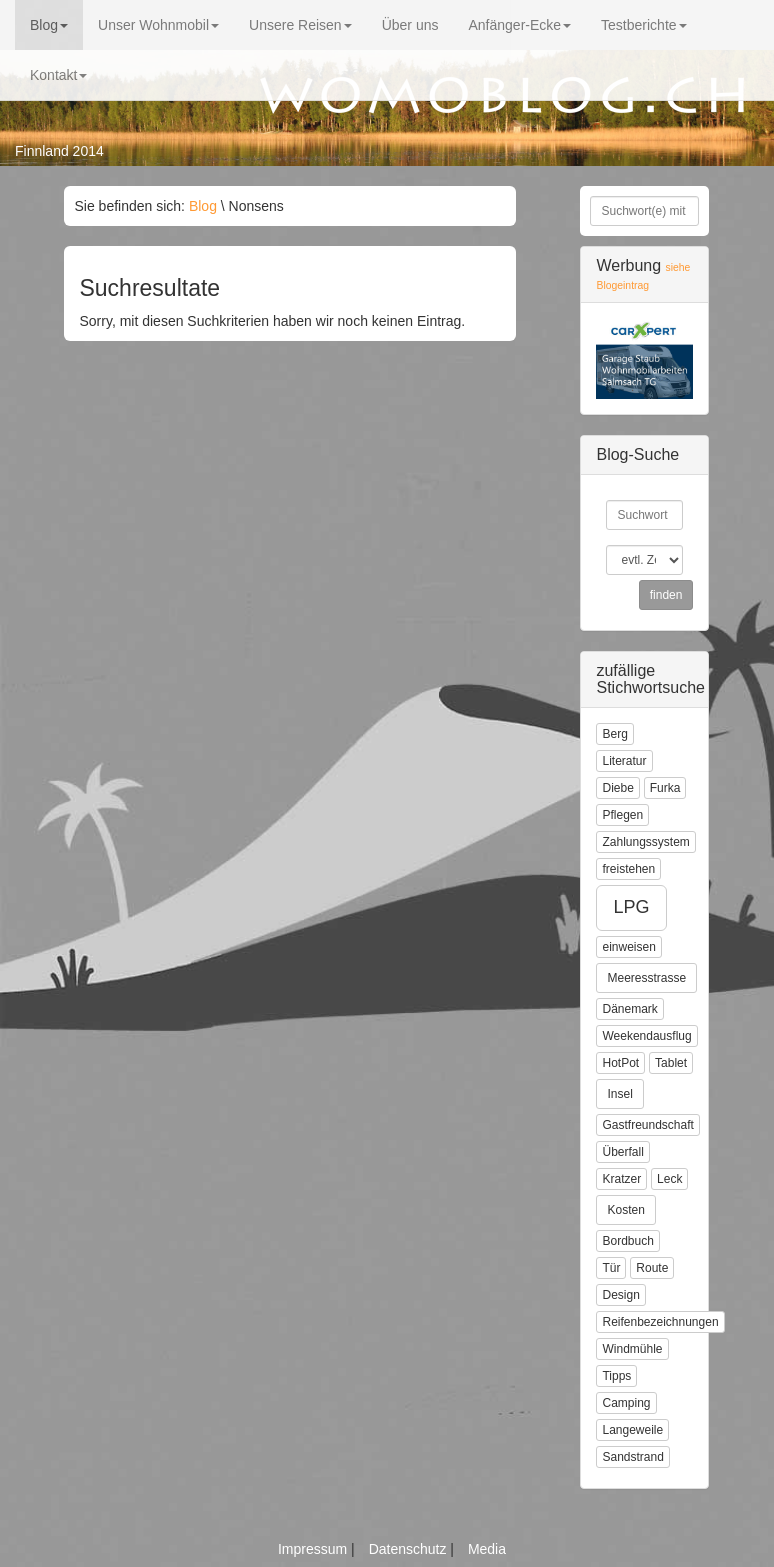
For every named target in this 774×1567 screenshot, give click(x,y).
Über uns (410, 25)
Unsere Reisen (300, 25)
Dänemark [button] (629, 1009)
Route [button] (652, 1268)
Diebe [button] (617, 788)
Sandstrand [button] (632, 1457)
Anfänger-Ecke (519, 25)
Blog (49, 25)
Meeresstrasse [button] (646, 978)
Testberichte (643, 25)
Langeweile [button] (632, 1430)
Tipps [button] (616, 1376)
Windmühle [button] (632, 1349)
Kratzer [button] (621, 1179)
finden (666, 595)
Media (487, 1549)
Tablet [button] (671, 1063)
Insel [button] (619, 1094)
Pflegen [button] (622, 815)
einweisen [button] (628, 947)
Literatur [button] (624, 761)
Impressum (314, 1549)
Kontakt (58, 75)
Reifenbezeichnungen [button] (660, 1322)
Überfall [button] (622, 1152)
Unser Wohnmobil (158, 25)
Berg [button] (614, 734)
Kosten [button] (625, 1210)
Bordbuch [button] (627, 1241)
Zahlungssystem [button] (645, 842)
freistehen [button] (628, 869)
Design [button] (620, 1295)
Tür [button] (611, 1268)
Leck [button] (669, 1179)
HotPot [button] (620, 1063)
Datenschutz (410, 1549)
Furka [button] (665, 788)
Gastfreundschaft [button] (647, 1125)
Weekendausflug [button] (646, 1036)
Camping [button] (626, 1403)
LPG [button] (631, 907)
